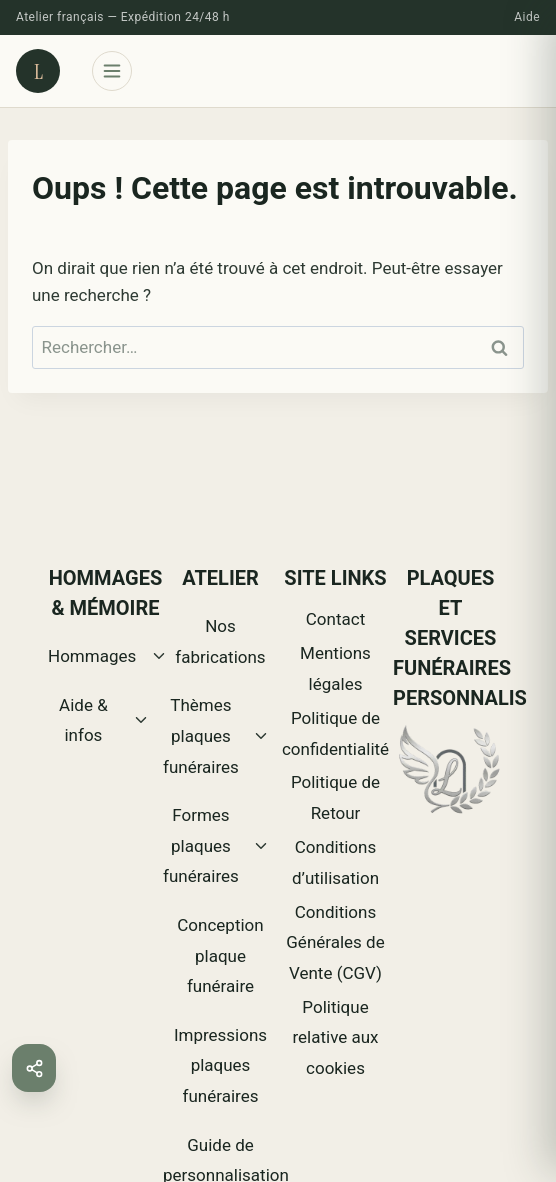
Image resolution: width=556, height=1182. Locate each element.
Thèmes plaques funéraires (201, 735)
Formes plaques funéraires (201, 845)
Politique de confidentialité (335, 733)
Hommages (92, 656)
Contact (335, 619)
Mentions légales (335, 668)
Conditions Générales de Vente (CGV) (335, 942)
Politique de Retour (335, 797)
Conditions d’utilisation (335, 862)
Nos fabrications (220, 641)
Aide (527, 17)
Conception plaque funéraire (220, 955)
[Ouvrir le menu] (112, 71)
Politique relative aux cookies (335, 1037)
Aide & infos (83, 720)
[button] (34, 1068)
